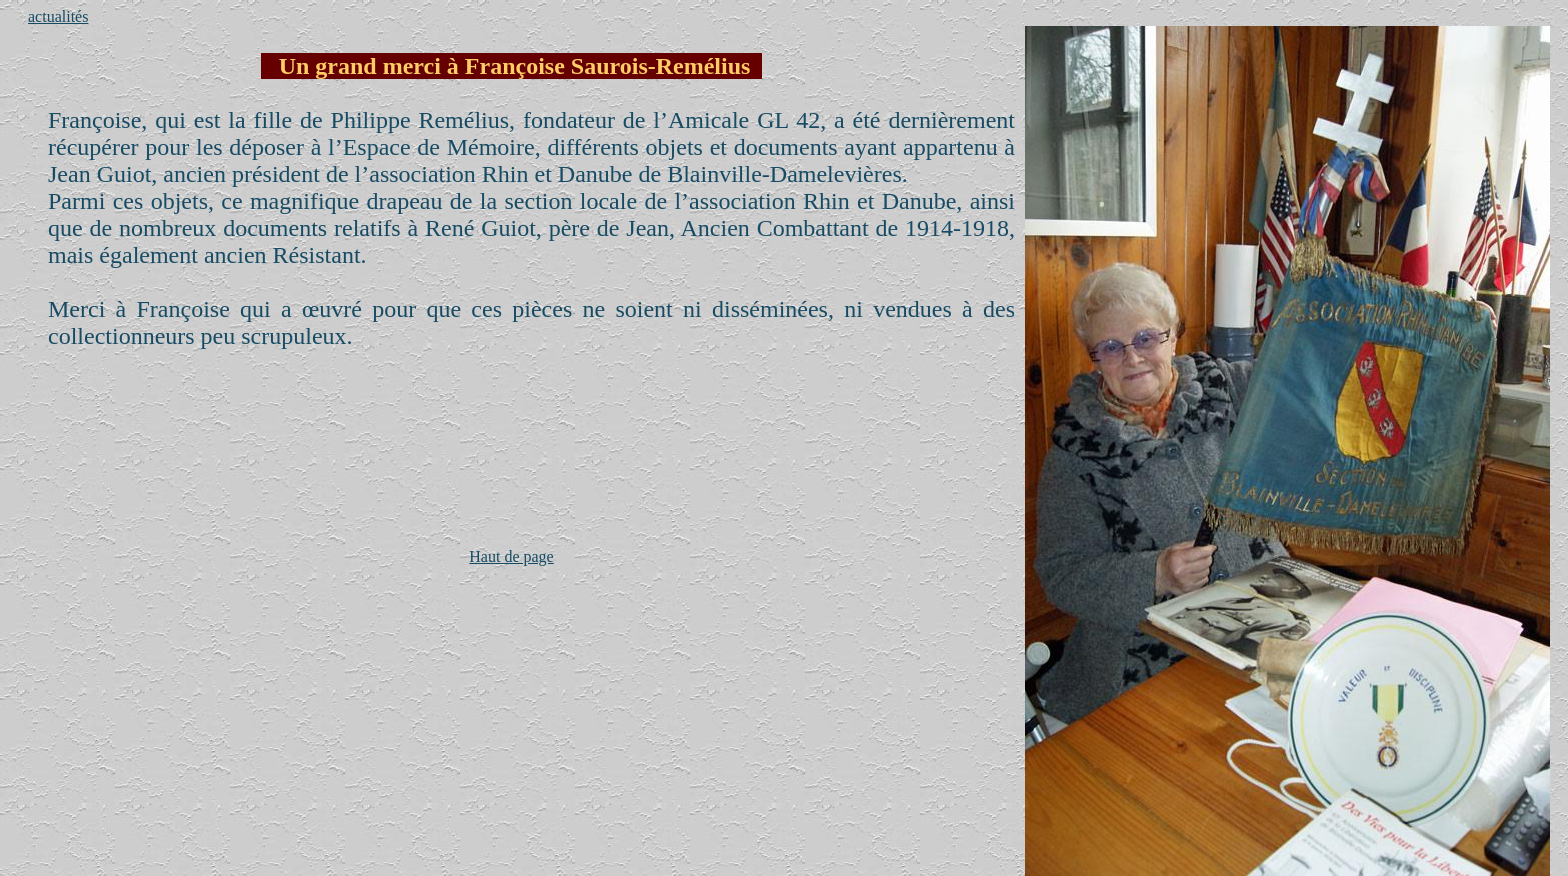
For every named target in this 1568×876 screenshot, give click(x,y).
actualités (58, 16)
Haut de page (511, 556)
